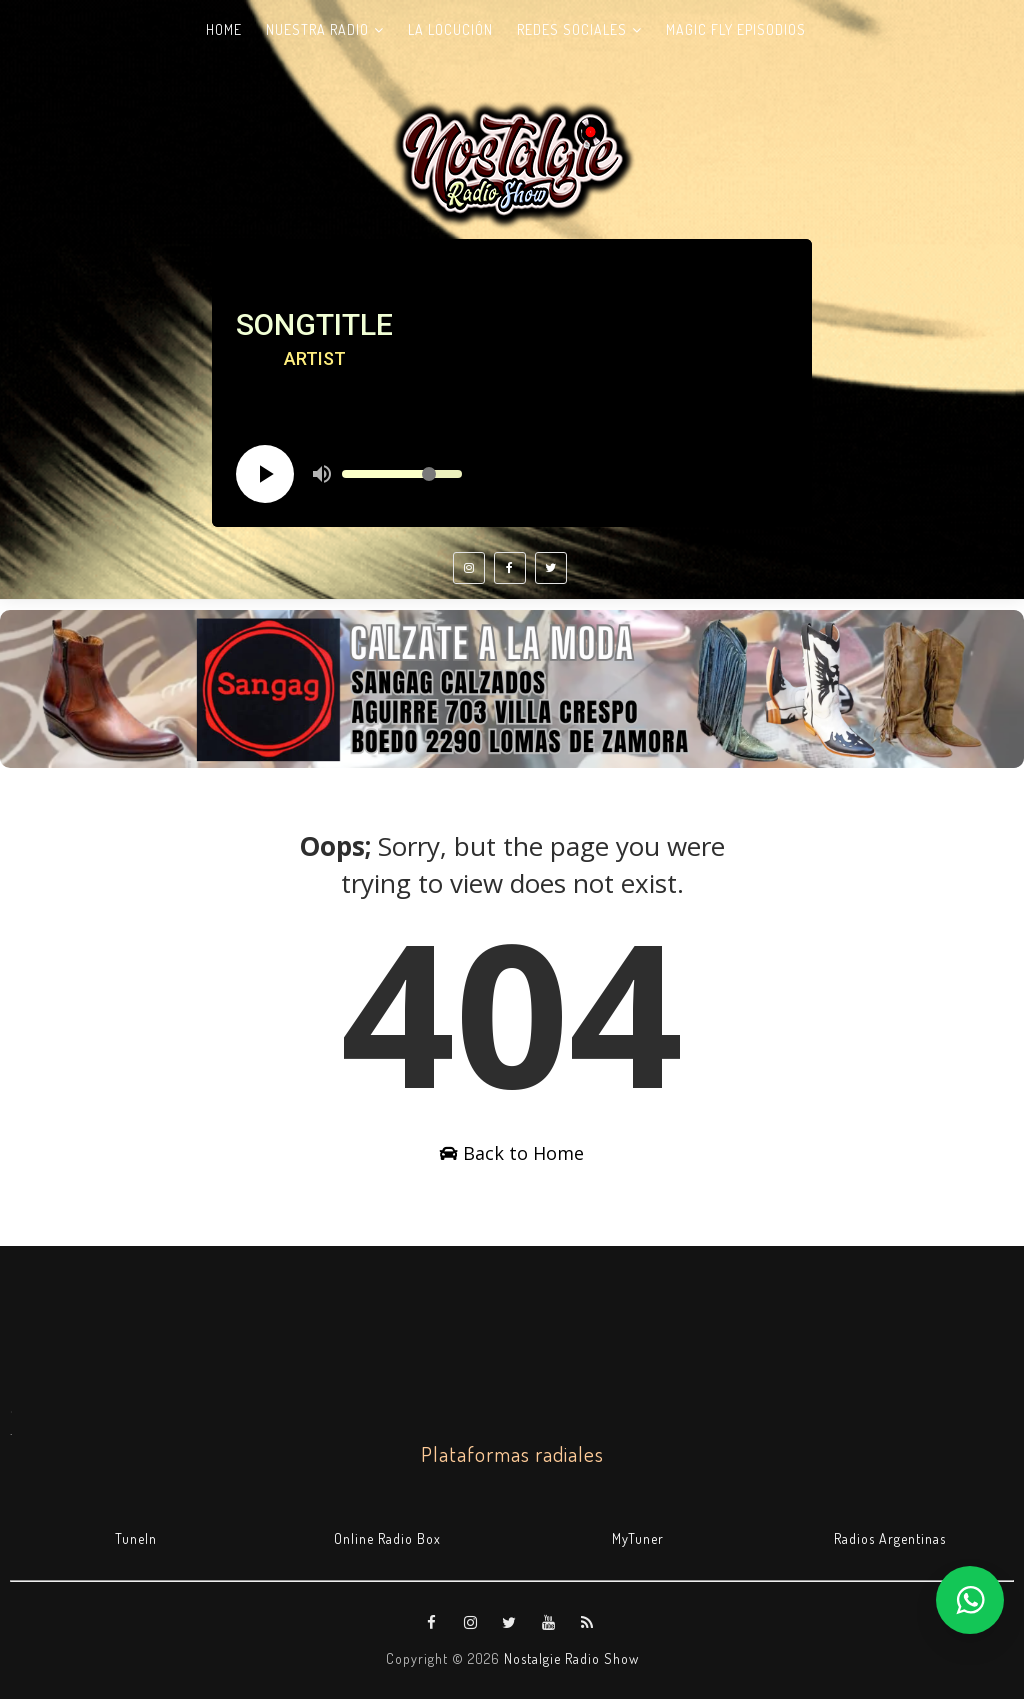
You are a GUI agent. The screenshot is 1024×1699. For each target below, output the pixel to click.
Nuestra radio (317, 29)
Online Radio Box (387, 1538)
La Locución (450, 29)
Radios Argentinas (890, 1538)
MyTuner (638, 1538)
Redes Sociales (572, 29)
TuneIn (136, 1538)
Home (224, 29)
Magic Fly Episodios (736, 29)
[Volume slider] (402, 474)
